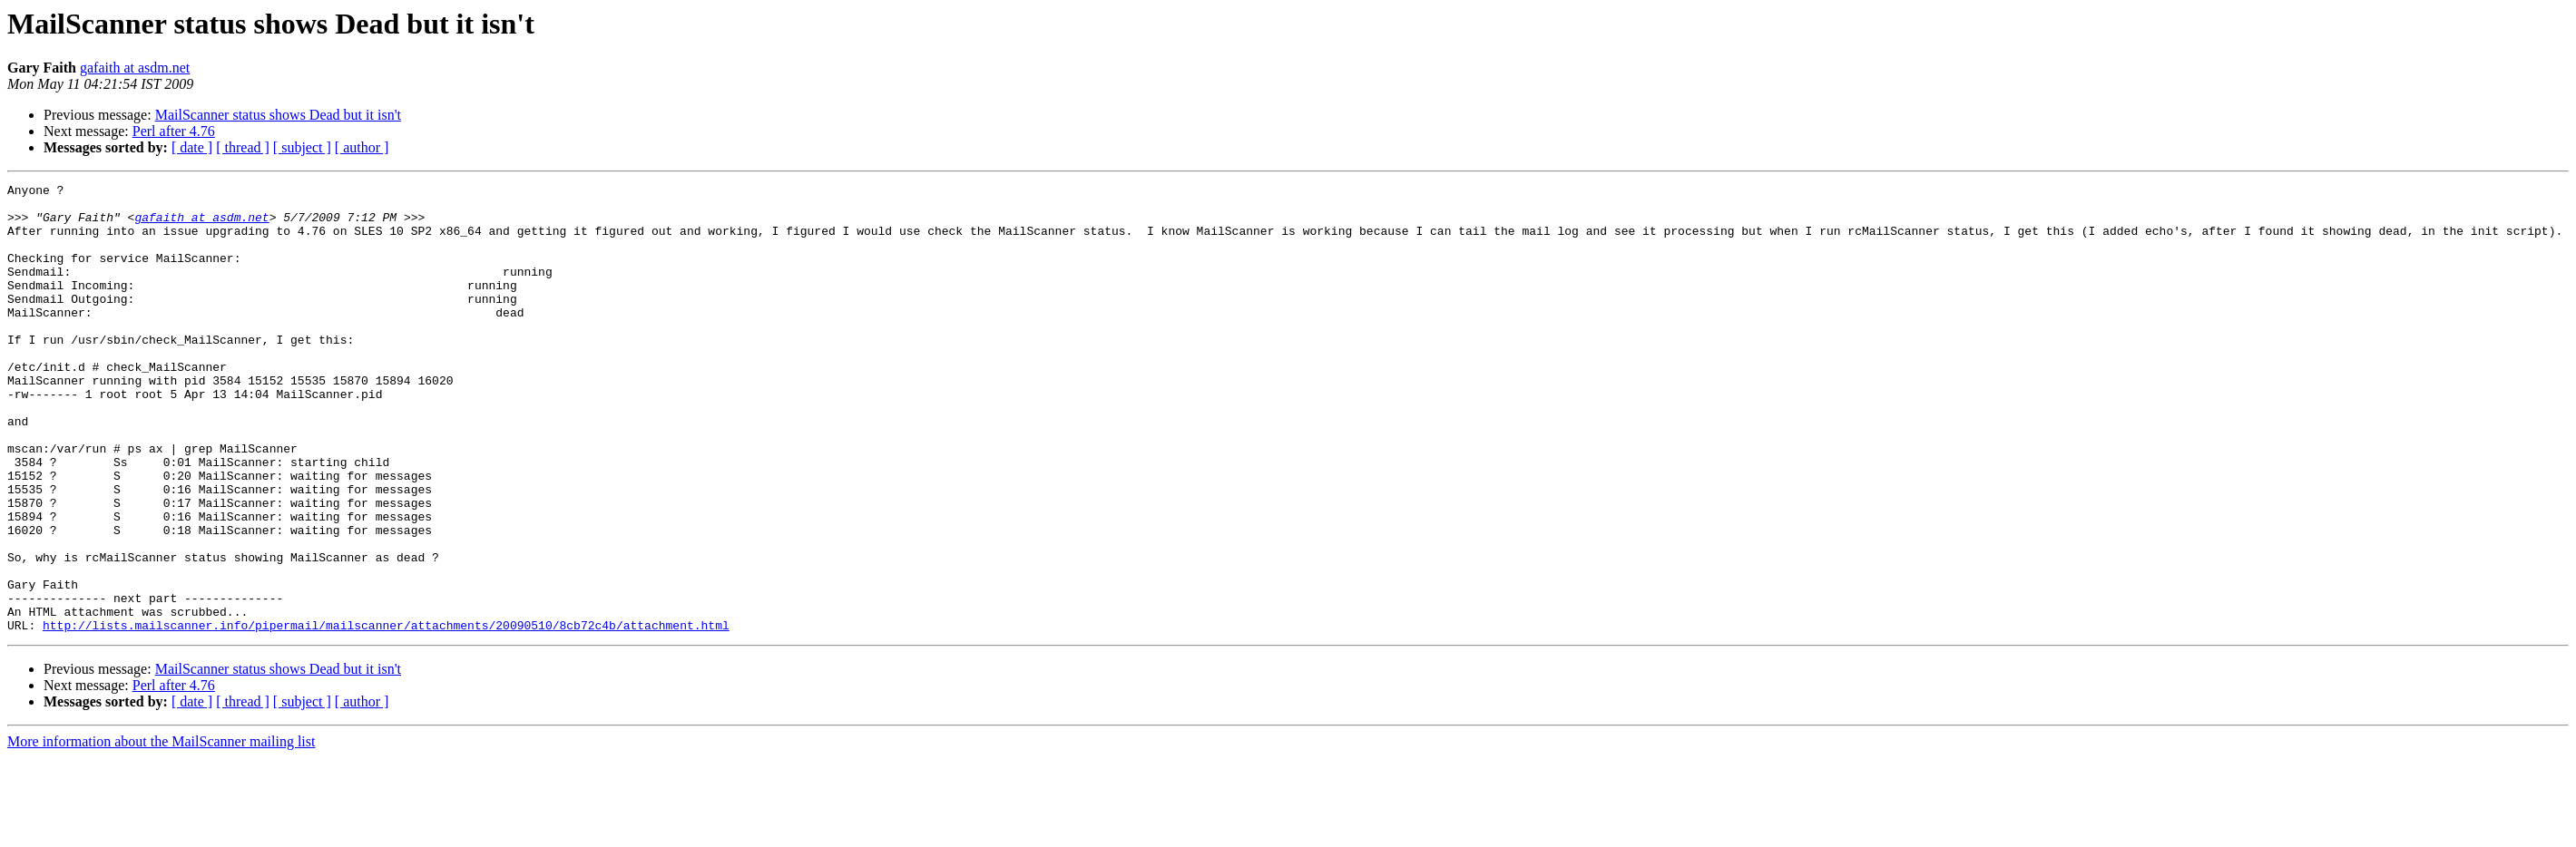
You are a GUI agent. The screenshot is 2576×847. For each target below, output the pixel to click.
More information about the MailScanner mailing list (161, 831)
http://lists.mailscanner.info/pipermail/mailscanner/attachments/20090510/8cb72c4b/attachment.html (386, 714)
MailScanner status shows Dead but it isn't (278, 114)
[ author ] (362, 147)
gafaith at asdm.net (135, 67)
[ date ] (191, 147)
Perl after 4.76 (173, 131)
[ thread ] (242, 147)
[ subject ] (302, 147)
